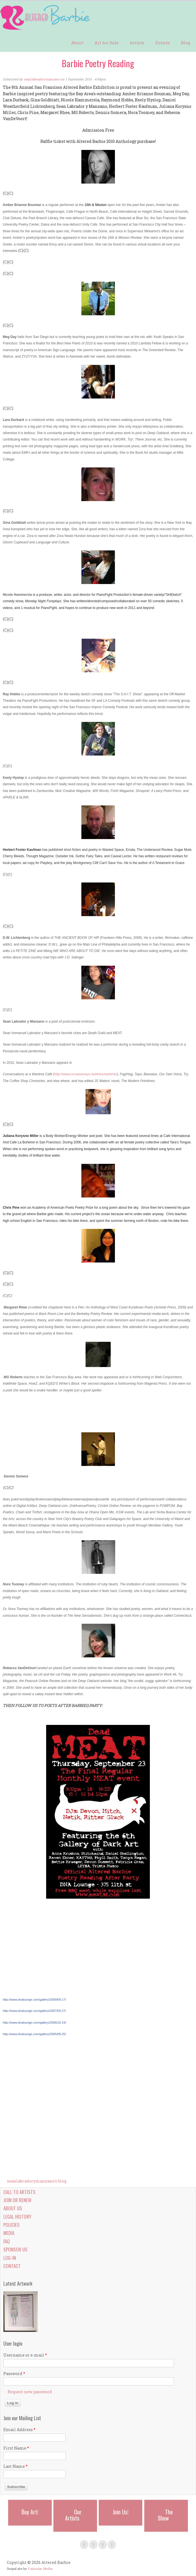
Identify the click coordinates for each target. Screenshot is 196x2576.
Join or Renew (17, 2200)
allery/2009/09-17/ (53, 1999)
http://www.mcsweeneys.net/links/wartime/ (85, 1074)
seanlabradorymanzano (42, 79)
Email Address (19, 2429)
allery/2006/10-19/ (34, 2022)
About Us (12, 2208)
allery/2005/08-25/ (34, 2034)
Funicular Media (40, 2568)
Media (8, 2232)
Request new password (30, 2391)
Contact (12, 2265)
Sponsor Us (15, 2249)
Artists (137, 42)
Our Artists (73, 2515)
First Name (16, 2448)
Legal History (17, 2216)
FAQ (6, 2241)
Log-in (9, 2257)
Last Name (15, 2466)
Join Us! (120, 2512)
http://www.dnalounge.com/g (22, 1999)
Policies (11, 2224)
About (77, 42)
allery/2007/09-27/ (34, 2010)
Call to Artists (19, 2191)
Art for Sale (107, 42)
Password (14, 2373)
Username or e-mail (25, 2355)
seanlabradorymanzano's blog (36, 2181)
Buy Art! (30, 2512)
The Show (165, 2515)
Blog (185, 42)
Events (162, 42)
